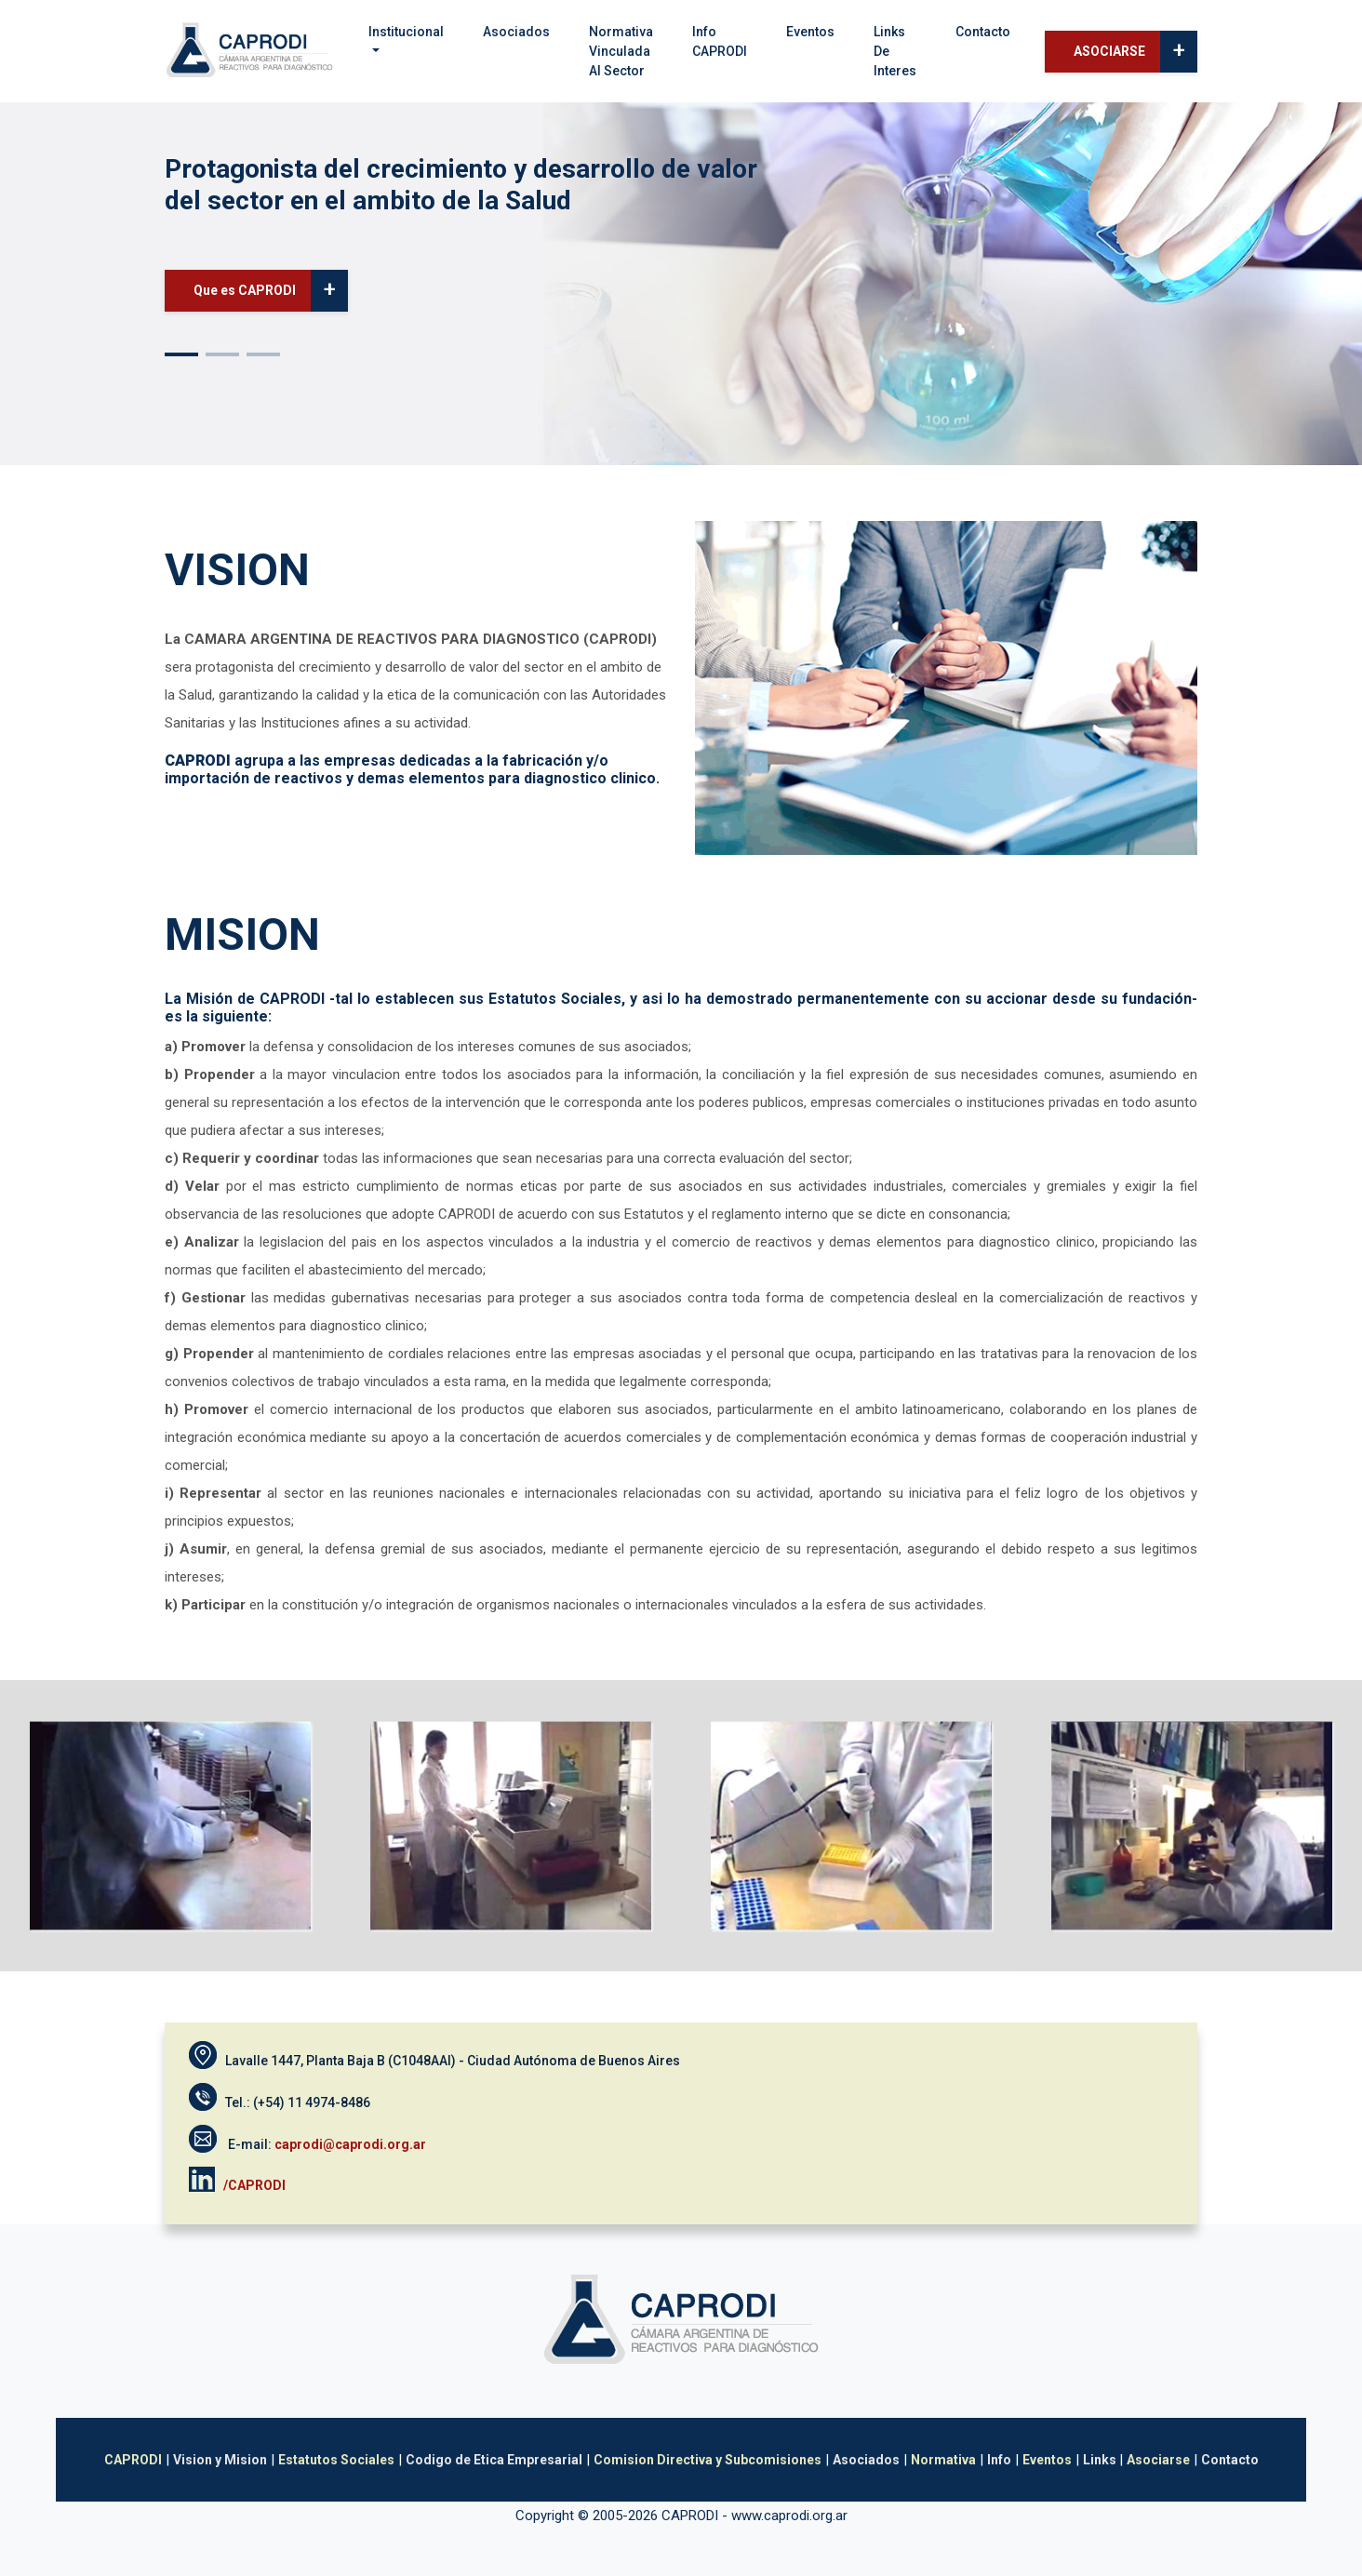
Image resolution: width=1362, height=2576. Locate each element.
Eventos (810, 31)
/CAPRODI (255, 2184)
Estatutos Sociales (336, 2459)
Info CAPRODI (719, 41)
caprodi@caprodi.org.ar (350, 2144)
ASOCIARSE (1135, 52)
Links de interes (895, 51)
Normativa (943, 2459)
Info (999, 2459)
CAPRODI (133, 2459)
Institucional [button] (406, 31)
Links (1101, 2459)
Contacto (982, 31)
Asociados (516, 31)
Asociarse (1158, 2459)
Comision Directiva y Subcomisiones (707, 2459)
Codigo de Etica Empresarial (494, 2459)
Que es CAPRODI (271, 291)
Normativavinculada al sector (621, 51)
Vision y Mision (220, 2459)
